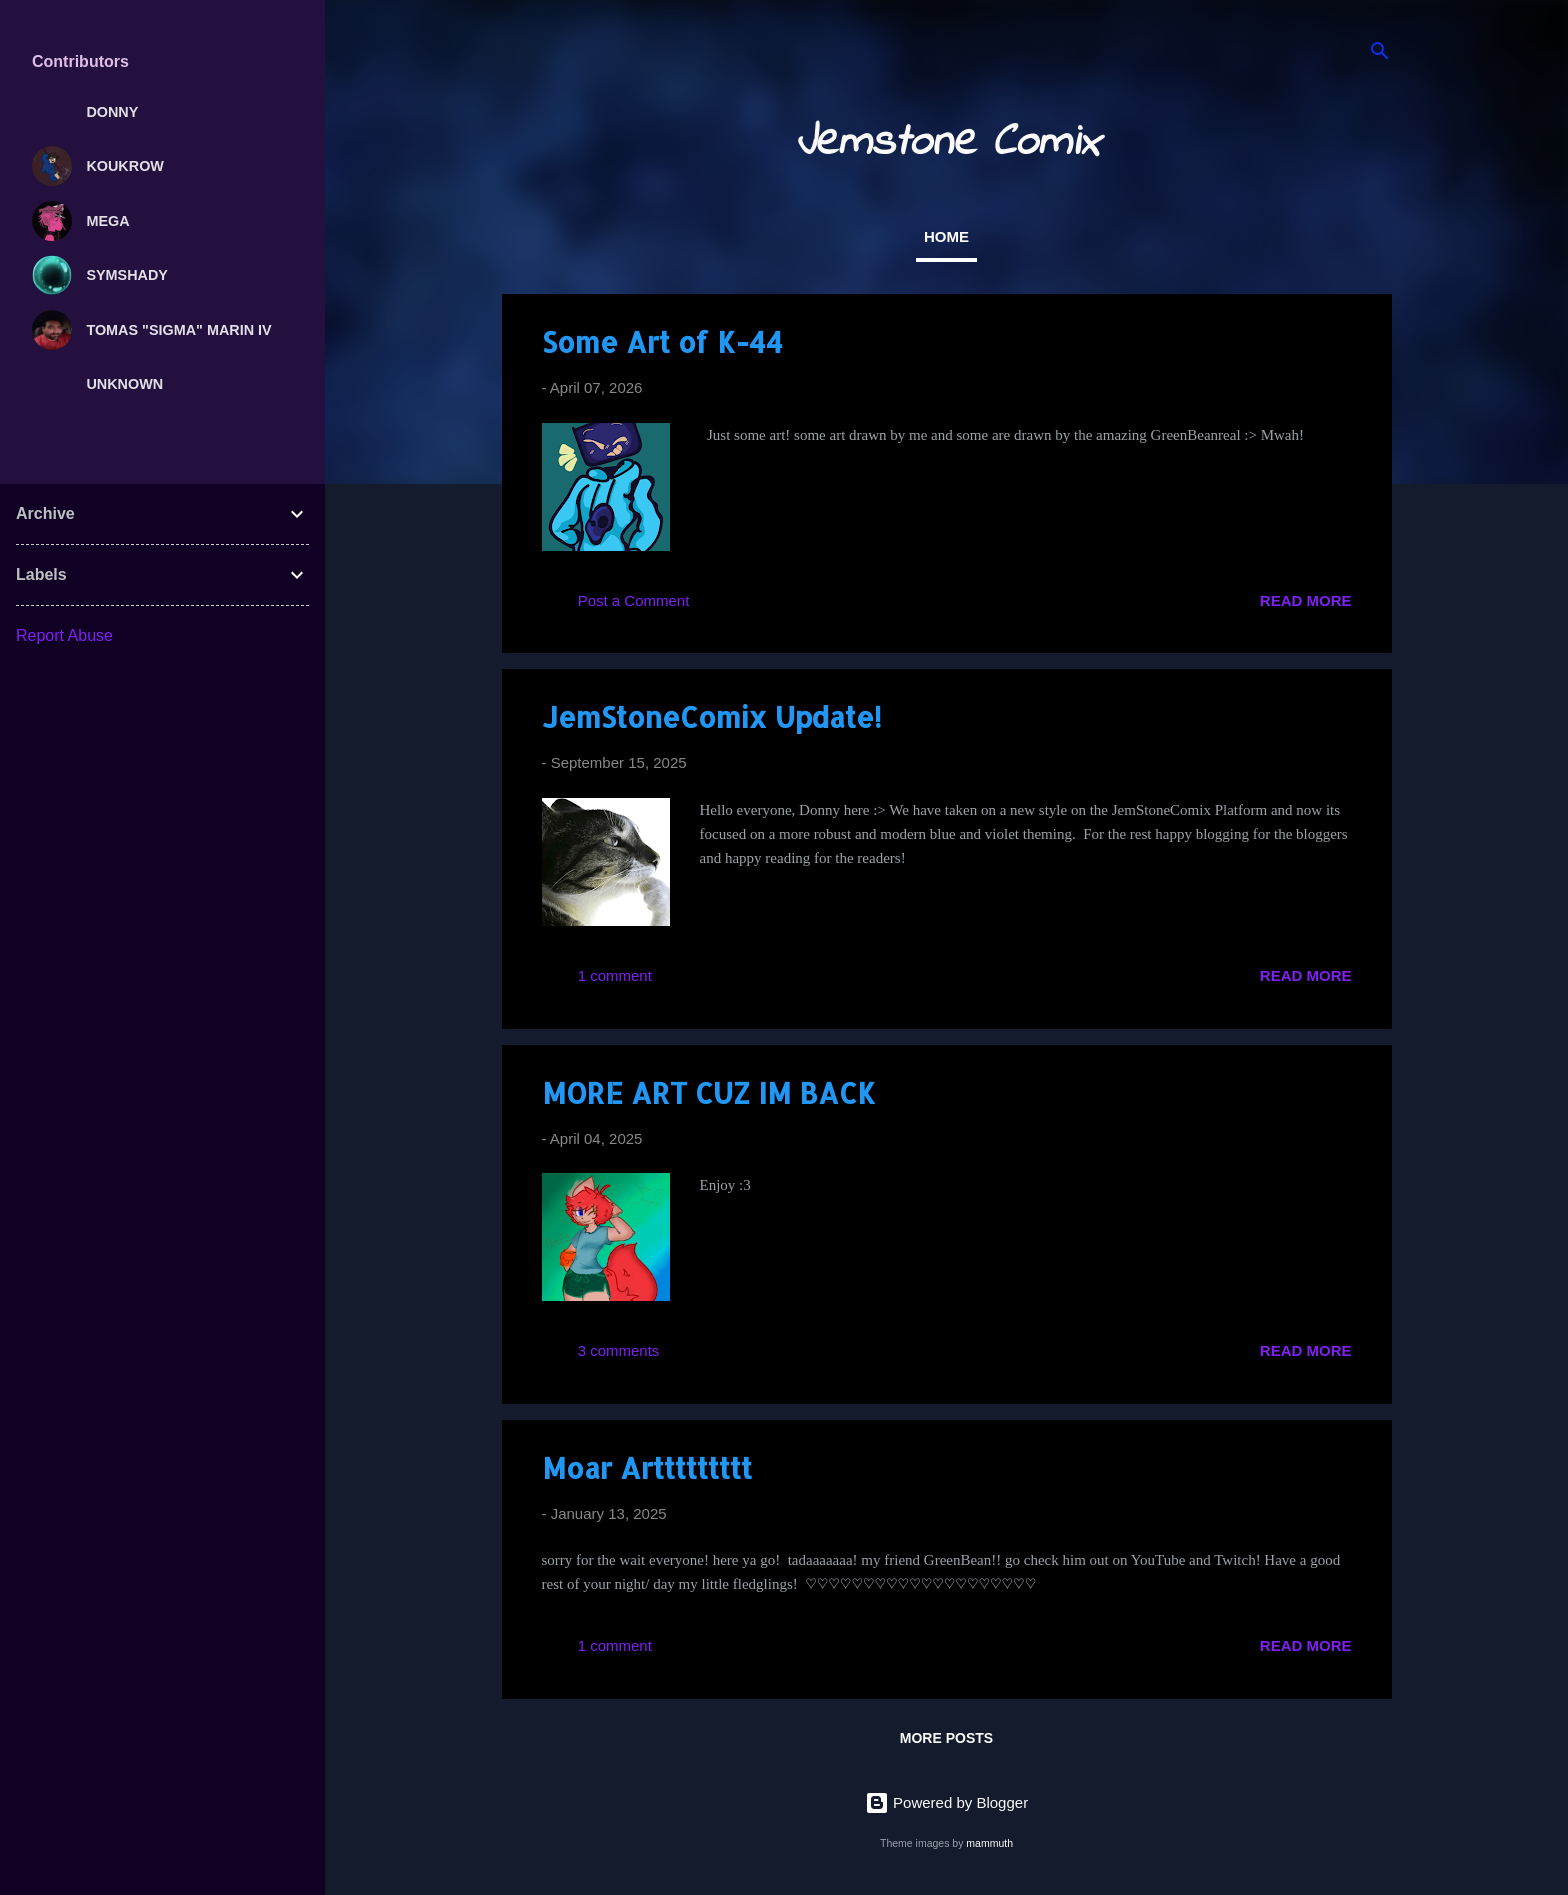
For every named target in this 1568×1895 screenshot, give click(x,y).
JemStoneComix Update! (711, 717)
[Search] (1380, 54)
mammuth (989, 1843)
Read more (1306, 600)
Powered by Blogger (946, 1802)
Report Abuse (64, 635)
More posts (946, 1738)
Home (946, 236)
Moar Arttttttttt (647, 1468)
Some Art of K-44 (662, 342)
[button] (1340, 339)
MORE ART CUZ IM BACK (709, 1093)
